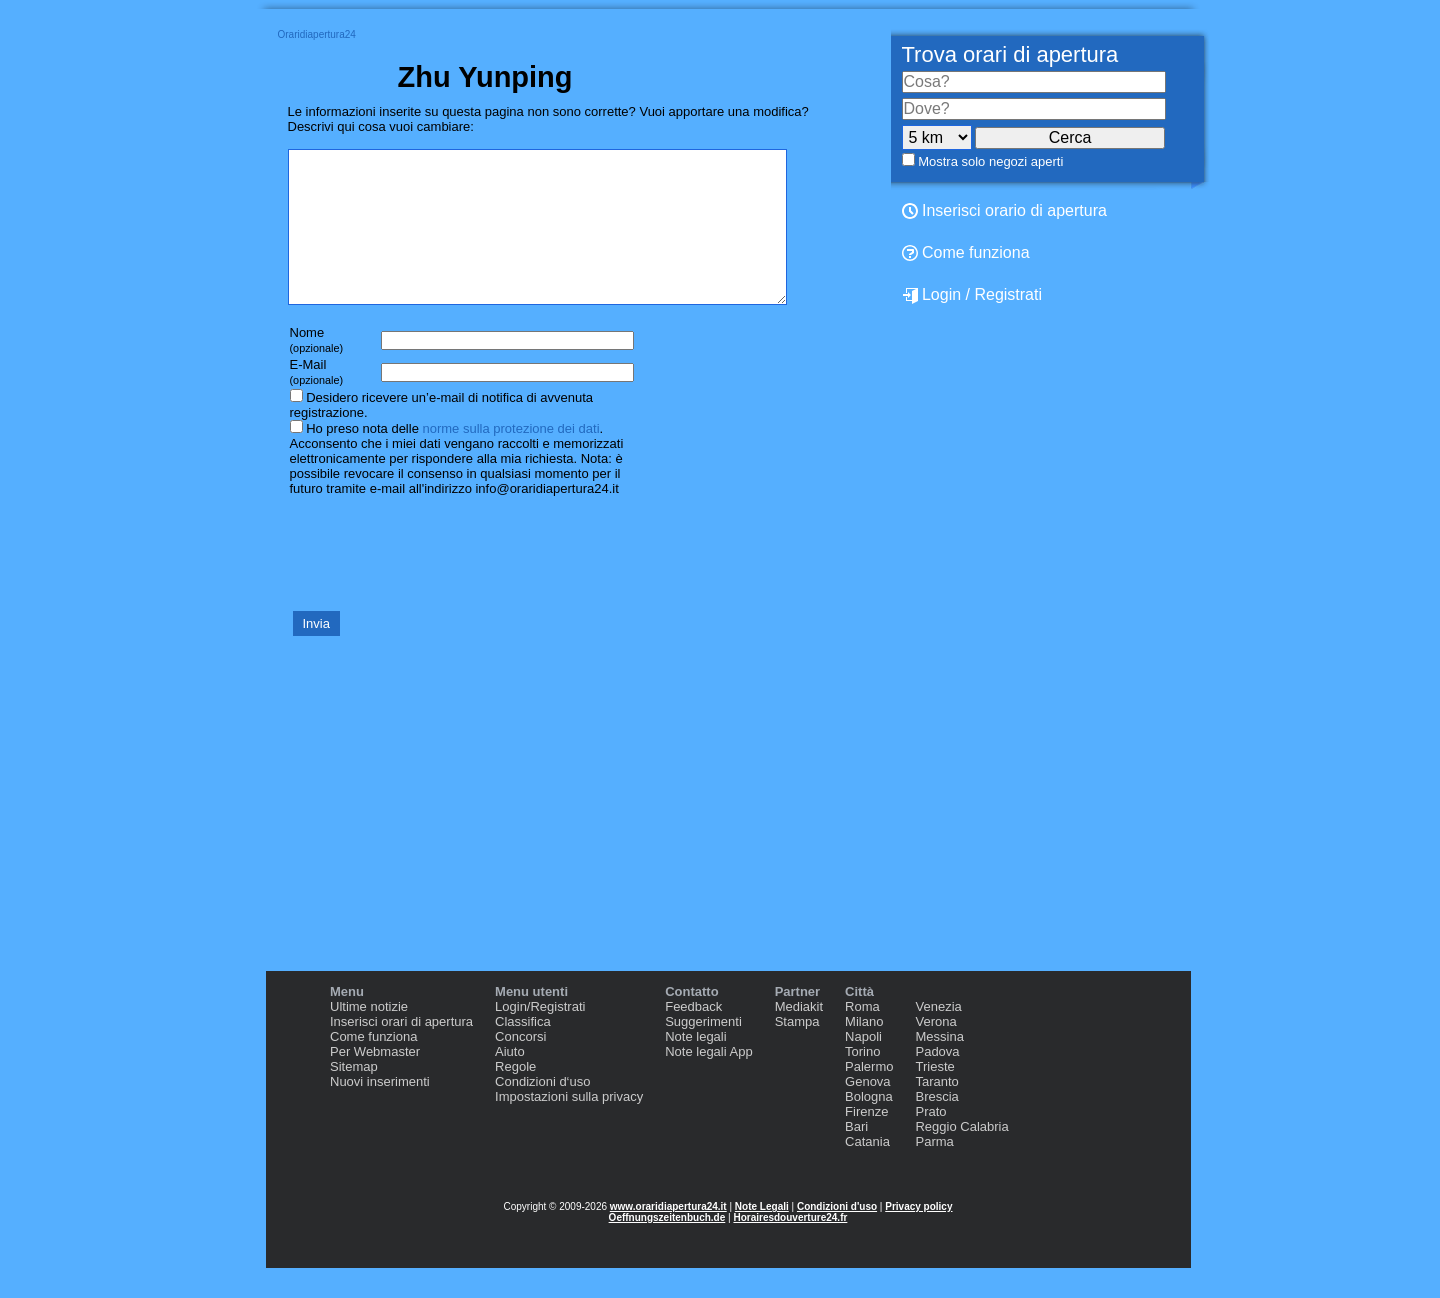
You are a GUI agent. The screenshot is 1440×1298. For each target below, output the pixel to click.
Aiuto (510, 1081)
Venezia (938, 1036)
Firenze (866, 1141)
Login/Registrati (540, 1036)
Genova (868, 1111)
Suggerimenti (703, 1051)
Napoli (863, 1066)
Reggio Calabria (961, 1156)
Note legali (695, 1066)
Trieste (934, 1096)
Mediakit (799, 1036)
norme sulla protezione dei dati (510, 458)
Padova (937, 1081)
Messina (939, 1066)
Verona (935, 1051)
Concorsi (520, 1066)
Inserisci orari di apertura (401, 1051)
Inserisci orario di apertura (1004, 210)
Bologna (869, 1126)
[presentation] (440, 582)
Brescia (936, 1126)
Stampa (797, 1051)
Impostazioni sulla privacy (569, 1126)
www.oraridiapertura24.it (668, 1236)
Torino (862, 1081)
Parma (934, 1171)
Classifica (523, 1051)
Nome (317, 369)
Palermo (869, 1096)
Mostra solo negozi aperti (990, 161)
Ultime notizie (369, 1036)
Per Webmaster (375, 1081)
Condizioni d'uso (837, 1236)
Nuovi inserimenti (380, 1111)
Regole (515, 1096)
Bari (856, 1156)
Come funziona (966, 252)
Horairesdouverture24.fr (790, 1247)
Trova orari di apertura (1010, 54)
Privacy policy (918, 1236)
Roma (862, 1036)
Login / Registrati (972, 295)
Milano (864, 1051)
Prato (930, 1141)
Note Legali (762, 1236)
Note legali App (708, 1081)
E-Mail (317, 401)
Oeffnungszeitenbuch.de (667, 1247)
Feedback (693, 1036)
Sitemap (354, 1096)
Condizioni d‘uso (542, 1111)
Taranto (936, 1111)
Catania (867, 1171)
